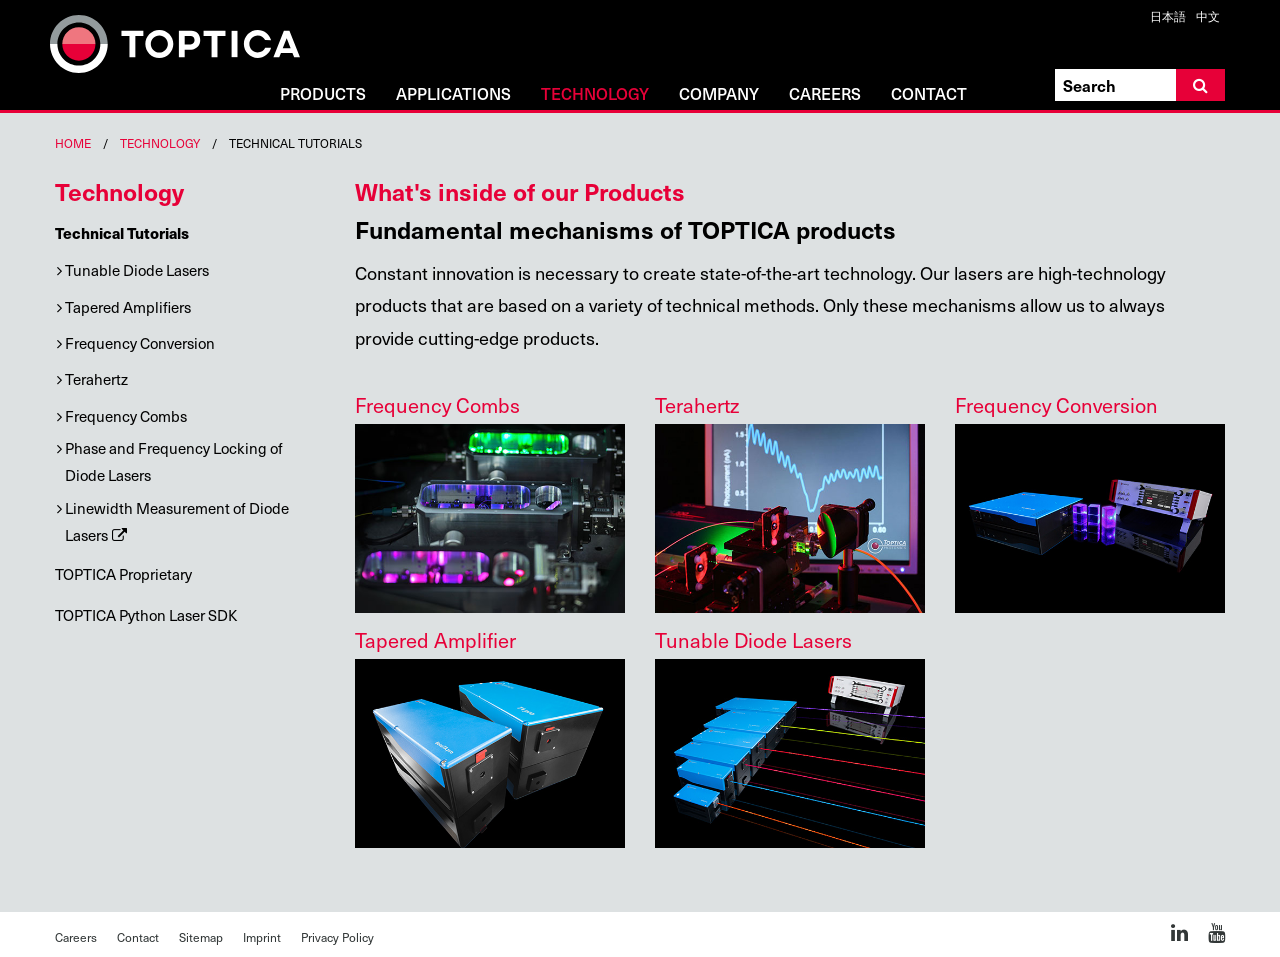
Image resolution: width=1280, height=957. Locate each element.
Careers (825, 94)
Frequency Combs (126, 416)
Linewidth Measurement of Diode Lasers (177, 521)
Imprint (262, 937)
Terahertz (96, 379)
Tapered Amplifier (435, 640)
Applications (453, 94)
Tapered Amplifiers (128, 307)
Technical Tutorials (122, 232)
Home (73, 143)
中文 (1208, 16)
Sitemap (201, 937)
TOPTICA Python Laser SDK (146, 615)
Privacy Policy (337, 937)
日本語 (1168, 16)
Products (323, 94)
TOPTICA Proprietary (123, 574)
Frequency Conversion (140, 343)
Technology (595, 94)
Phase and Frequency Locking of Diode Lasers (174, 461)
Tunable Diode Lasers (137, 270)
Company (719, 94)
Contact (929, 94)
